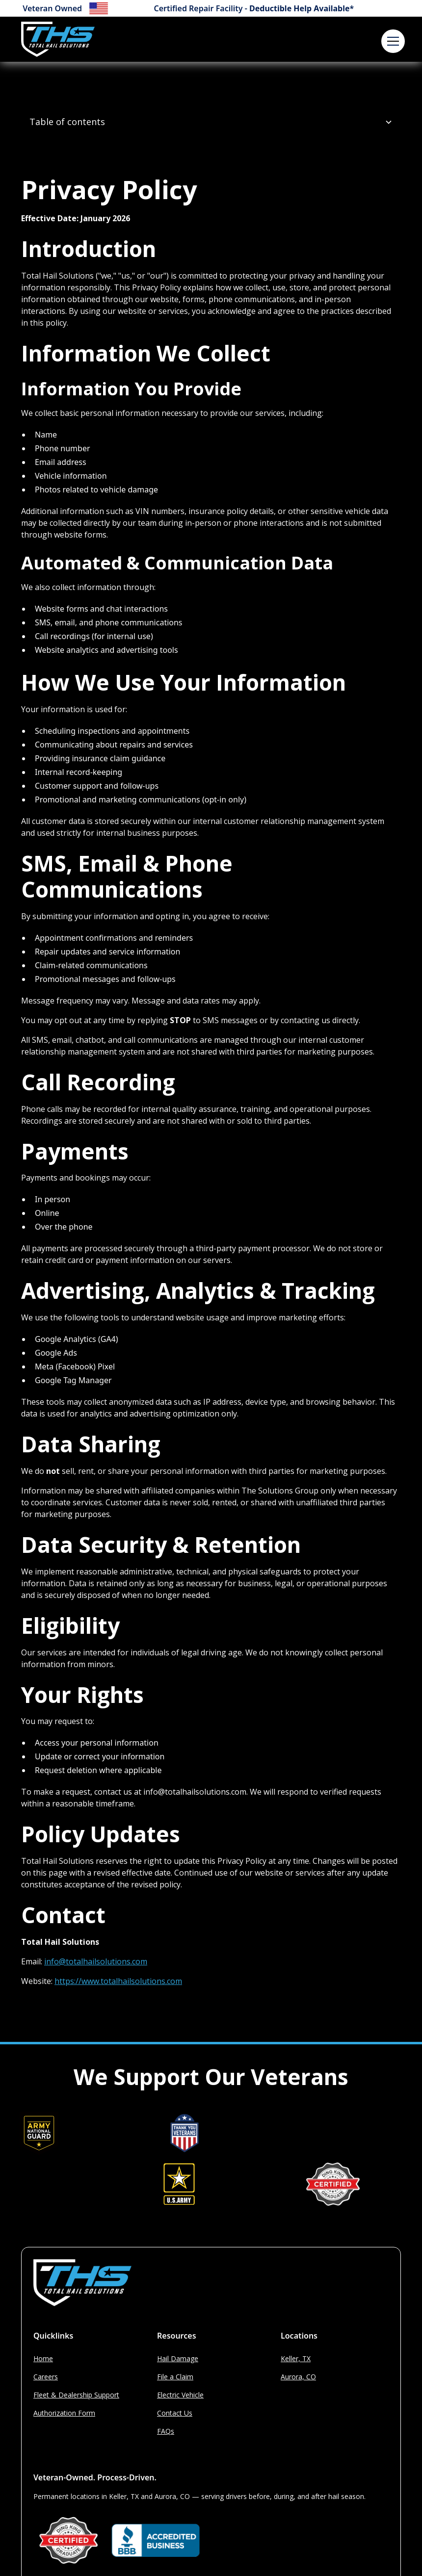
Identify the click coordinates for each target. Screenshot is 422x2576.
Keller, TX (296, 2358)
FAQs (165, 2431)
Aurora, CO (298, 2376)
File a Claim (175, 2376)
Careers (45, 2376)
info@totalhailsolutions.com (95, 1961)
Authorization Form (64, 2413)
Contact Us (174, 2413)
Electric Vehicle (180, 2394)
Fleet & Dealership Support (76, 2394)
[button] (391, 39)
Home (43, 2358)
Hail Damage (177, 2358)
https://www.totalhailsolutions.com (118, 1981)
